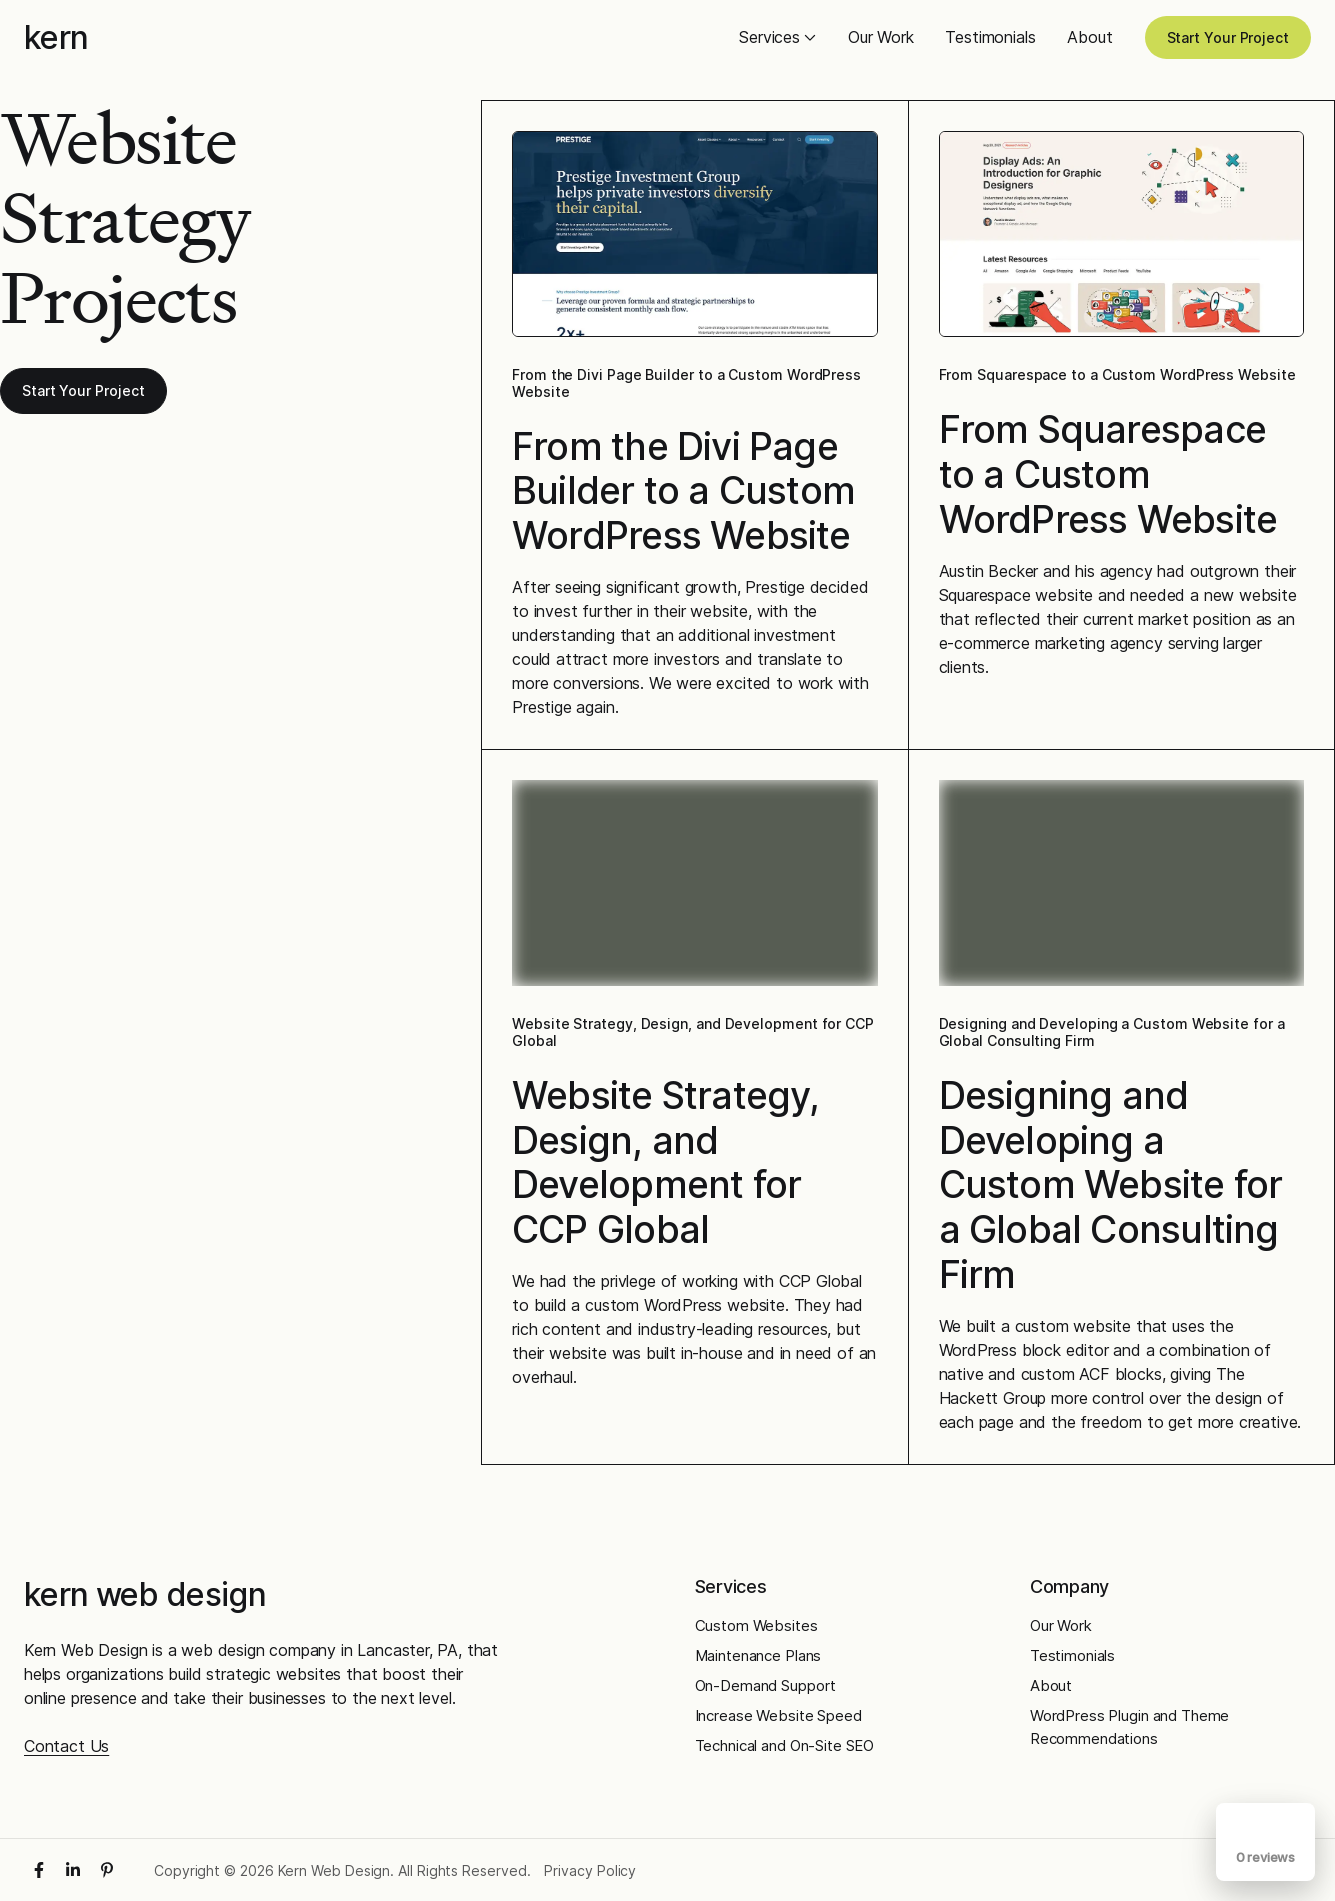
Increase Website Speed (778, 1715)
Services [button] (777, 37)
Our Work (881, 37)
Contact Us (66, 1746)
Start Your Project (1228, 37)
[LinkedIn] (73, 1870)
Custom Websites (756, 1625)
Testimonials (990, 37)
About (1089, 37)
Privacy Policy (590, 1871)
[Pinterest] (107, 1870)
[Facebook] (39, 1870)
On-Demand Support (766, 1685)
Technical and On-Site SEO (785, 1745)
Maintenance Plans (758, 1655)
